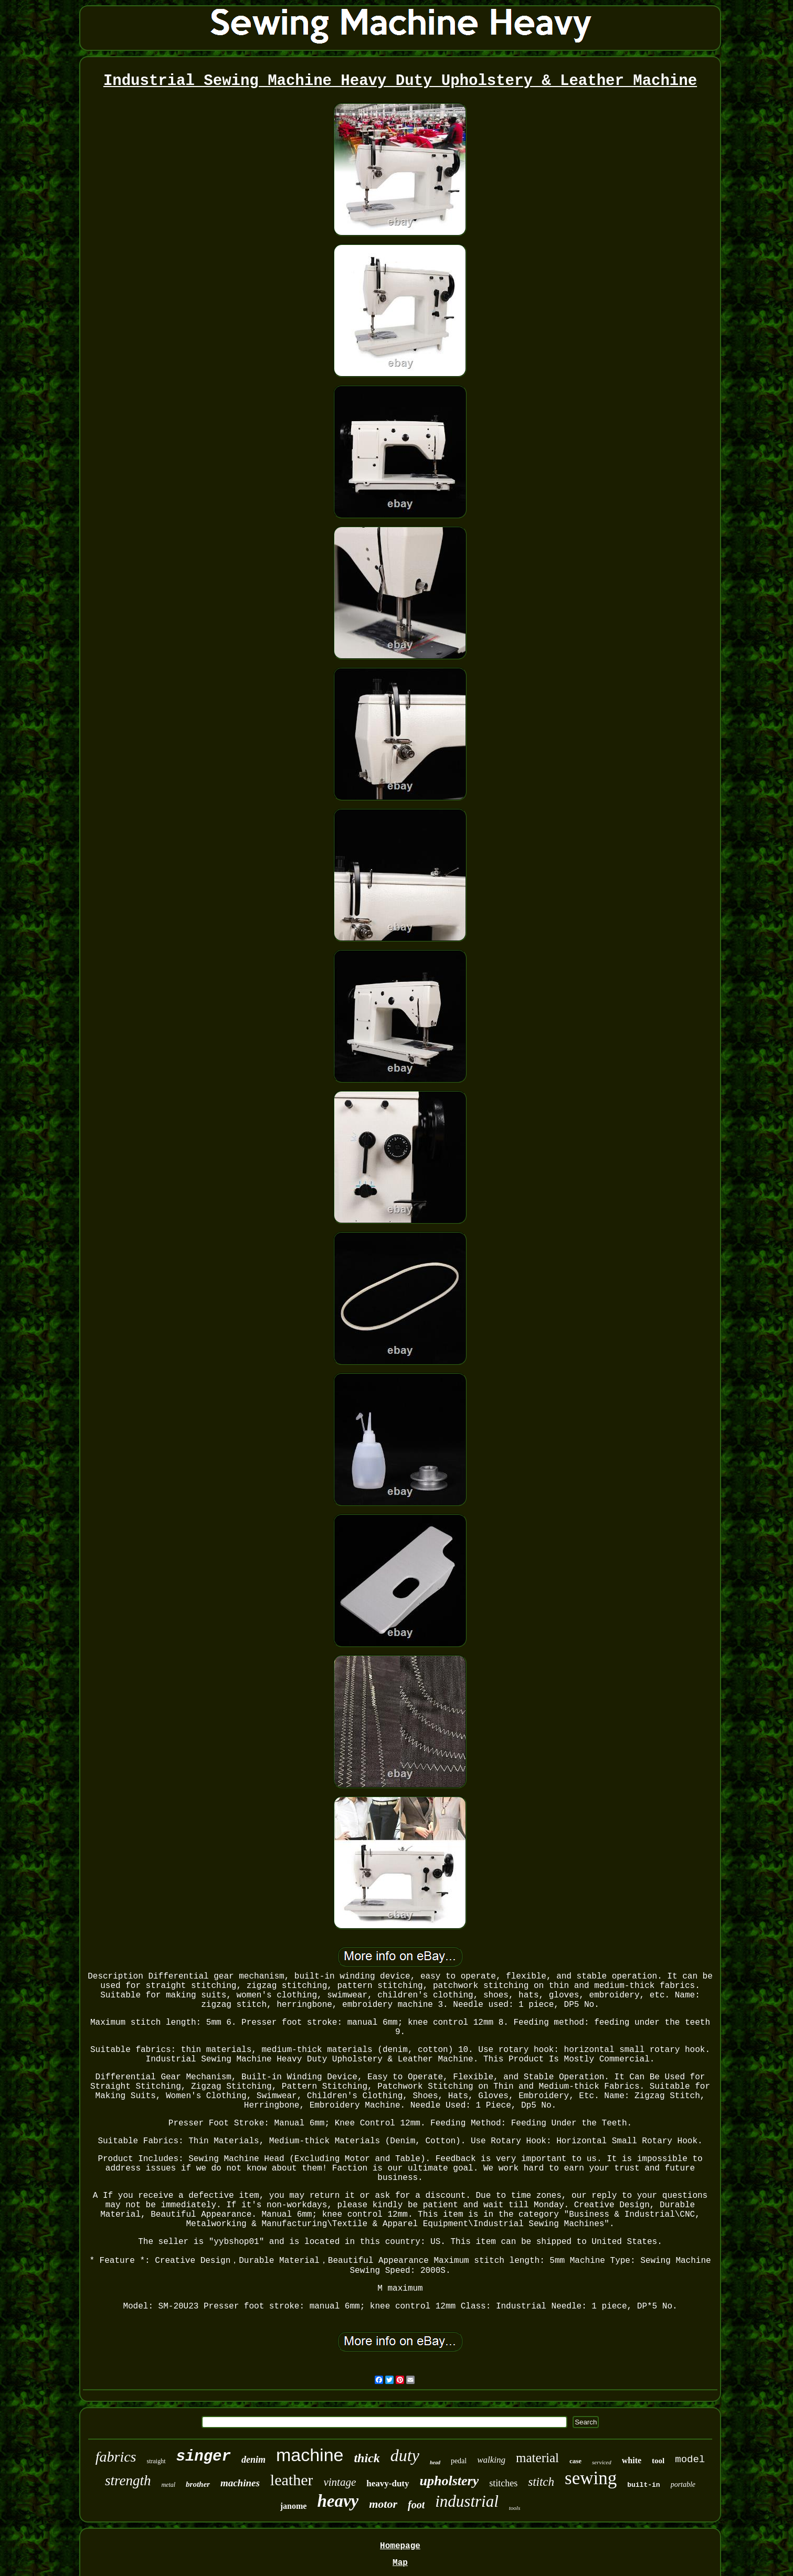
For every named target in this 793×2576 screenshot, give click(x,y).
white (631, 2460)
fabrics (116, 2457)
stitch (541, 2481)
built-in (643, 2485)
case (575, 2461)
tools (514, 2508)
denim (253, 2459)
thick (366, 2458)
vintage (339, 2482)
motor (383, 2503)
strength (128, 2480)
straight (156, 2461)
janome (293, 2506)
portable (683, 2484)
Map (400, 2563)
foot (416, 2504)
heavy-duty (387, 2483)
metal (168, 2484)
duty (404, 2455)
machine (310, 2455)
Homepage (400, 2546)
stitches (503, 2483)
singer (203, 2456)
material (537, 2458)
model (690, 2459)
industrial (467, 2501)
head (435, 2462)
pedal (459, 2461)
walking (491, 2460)
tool (658, 2460)
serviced (601, 2462)
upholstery (449, 2480)
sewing (591, 2478)
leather (291, 2479)
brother (198, 2484)
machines (240, 2482)
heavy (337, 2501)
